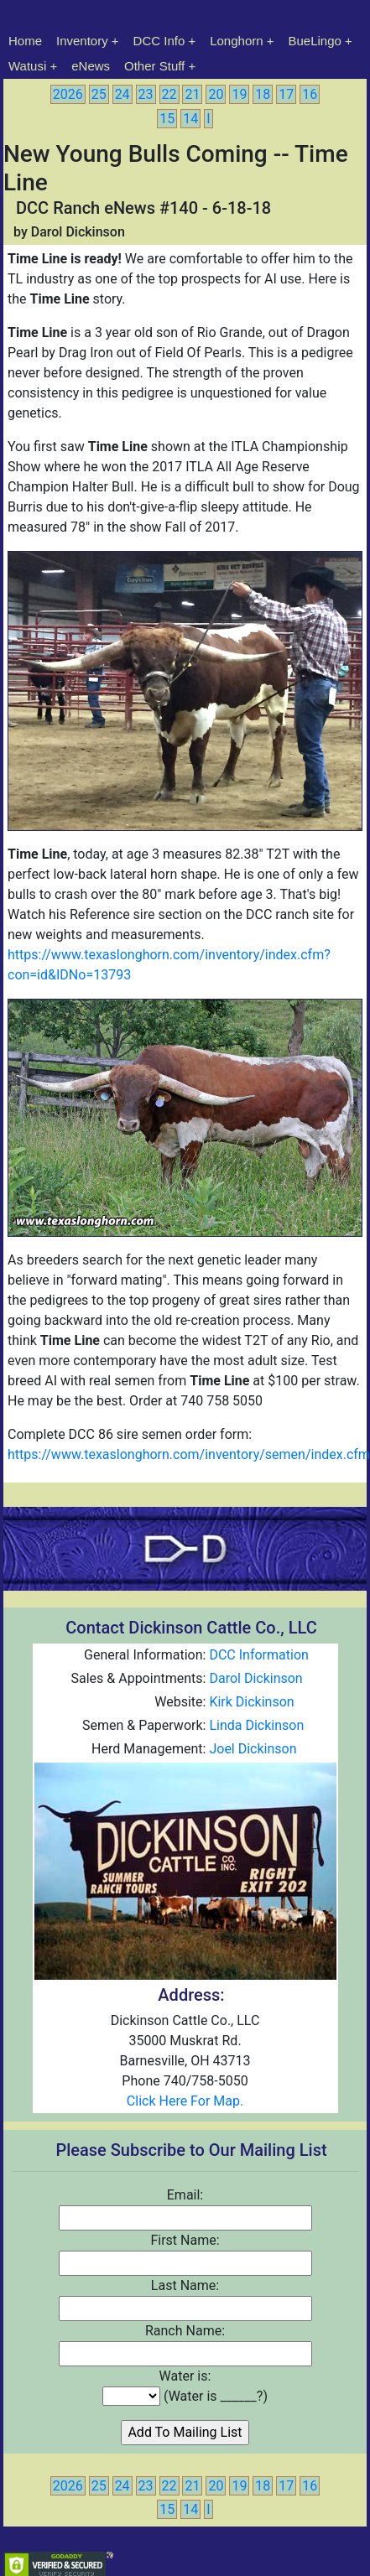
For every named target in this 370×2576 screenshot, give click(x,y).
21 (192, 94)
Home (25, 41)
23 (146, 94)
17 (286, 94)
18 (262, 94)
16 (309, 94)
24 (122, 94)
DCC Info (159, 41)
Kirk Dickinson (251, 1702)
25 (99, 94)
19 (239, 94)
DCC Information (258, 1655)
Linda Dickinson (256, 1725)
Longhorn (236, 41)
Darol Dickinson (255, 1678)
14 (190, 119)
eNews (90, 66)
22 (169, 94)
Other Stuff (154, 66)
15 (167, 119)
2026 (68, 94)
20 (215, 94)
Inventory (82, 41)
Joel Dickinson (252, 1749)
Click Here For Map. (185, 2101)
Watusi (27, 66)
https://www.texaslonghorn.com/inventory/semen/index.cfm (189, 1454)
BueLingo (315, 41)
